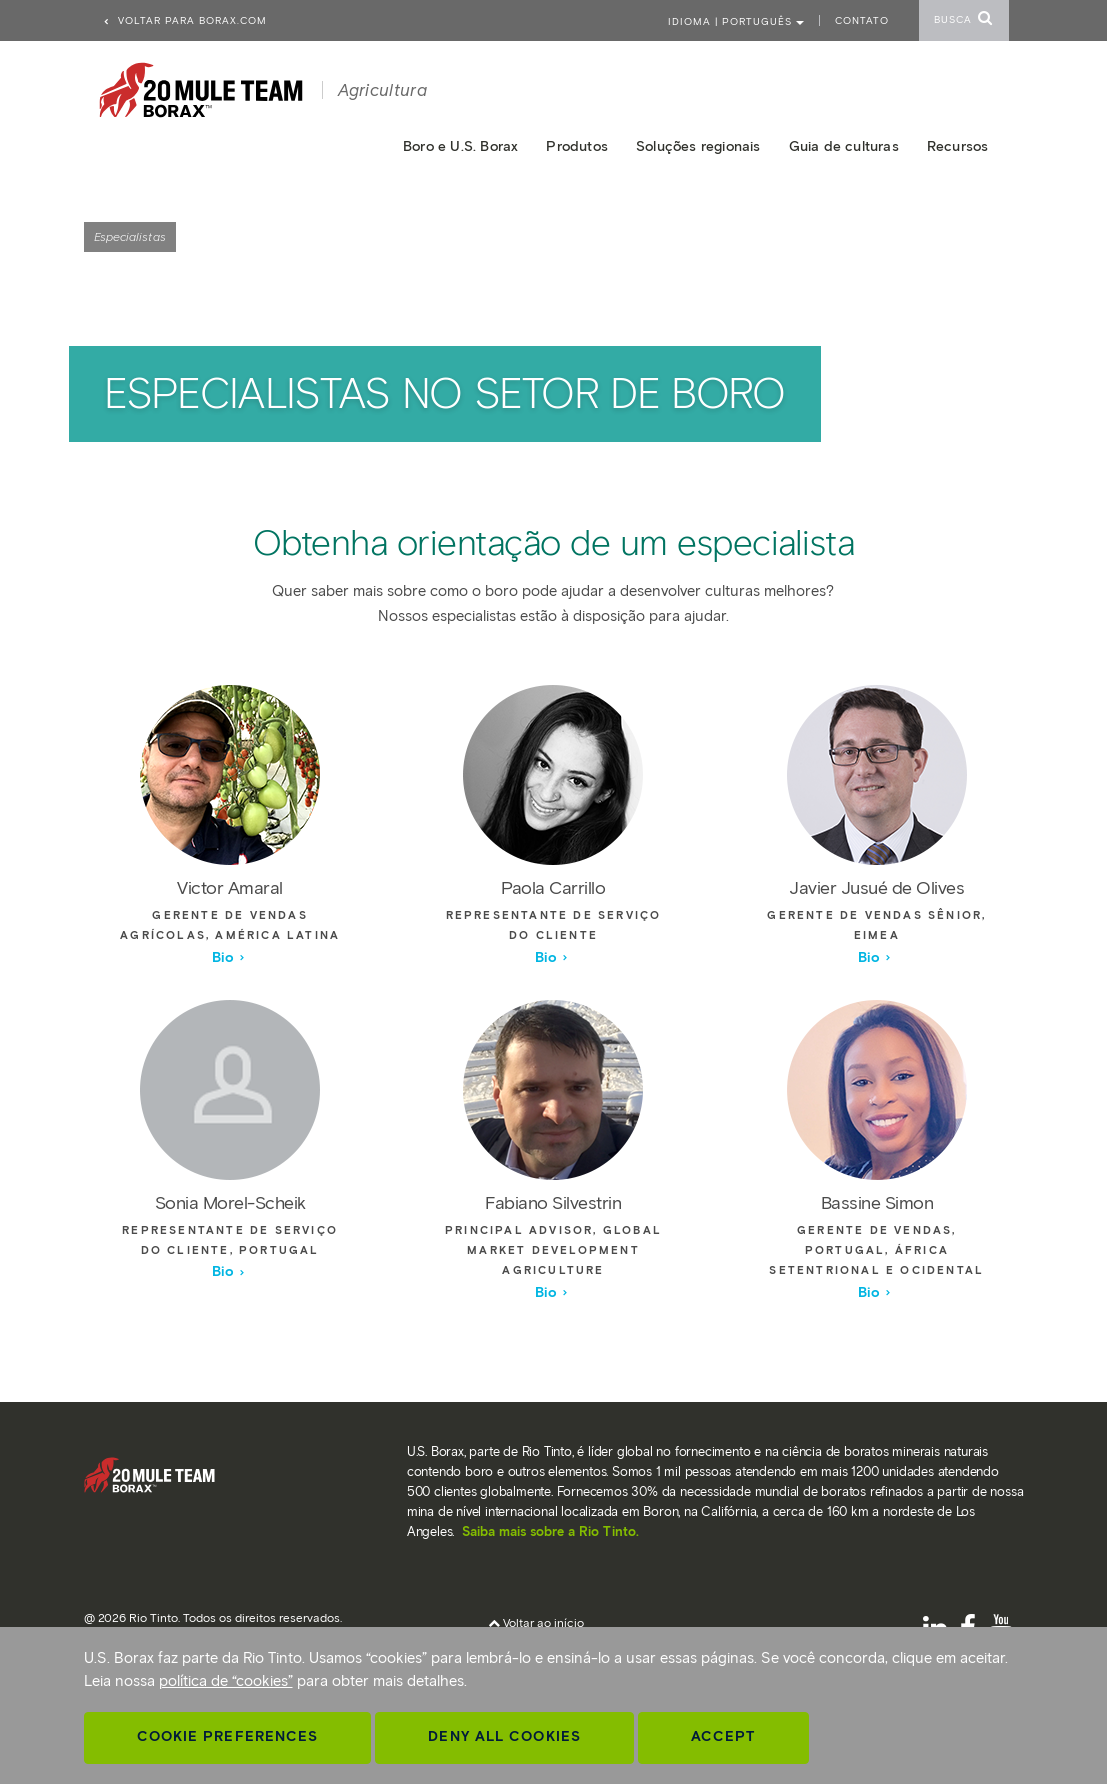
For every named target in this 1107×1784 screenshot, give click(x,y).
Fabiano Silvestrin (553, 1203)
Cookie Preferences (228, 1736)
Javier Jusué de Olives (876, 888)
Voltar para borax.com (184, 20)
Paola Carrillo (553, 888)
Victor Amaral (230, 888)
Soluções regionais (698, 146)
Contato (862, 20)
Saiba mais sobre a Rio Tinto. (550, 1531)
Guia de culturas (844, 146)
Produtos (577, 146)
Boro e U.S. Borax (460, 146)
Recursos (958, 146)
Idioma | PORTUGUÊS (736, 21)
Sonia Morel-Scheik (230, 1203)
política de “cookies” (226, 1681)
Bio (229, 957)
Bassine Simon (877, 1203)
